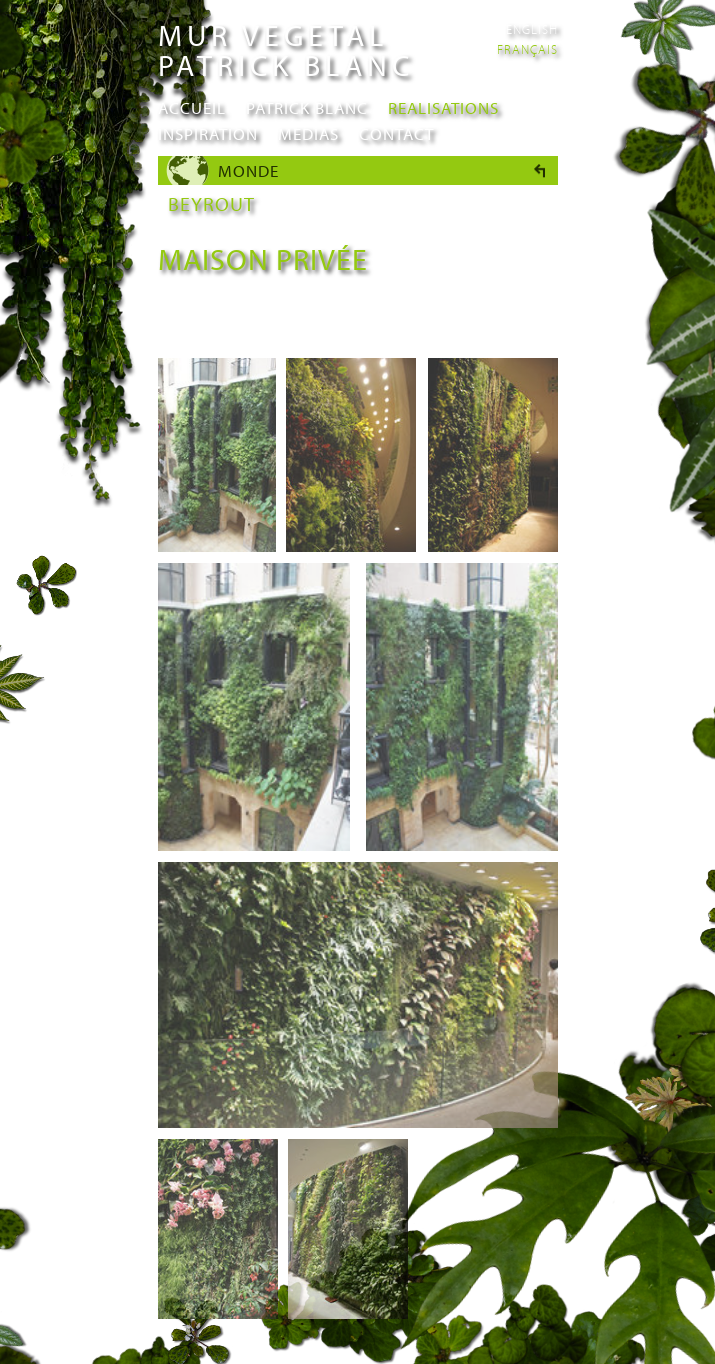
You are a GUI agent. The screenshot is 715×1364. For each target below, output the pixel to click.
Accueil (192, 107)
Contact (396, 133)
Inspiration (208, 133)
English (532, 29)
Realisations (443, 107)
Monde (248, 170)
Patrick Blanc (307, 107)
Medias (308, 133)
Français (527, 49)
